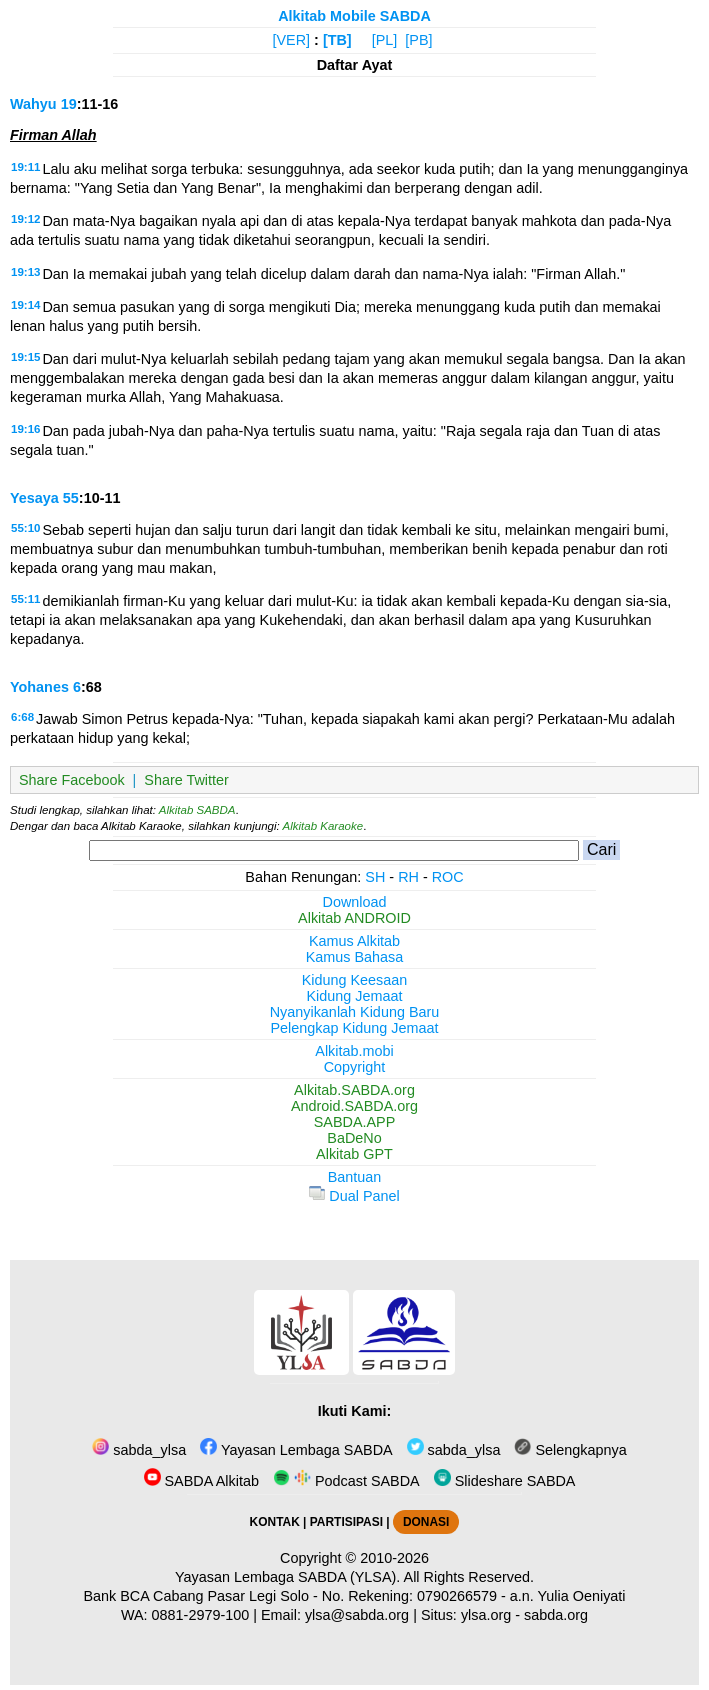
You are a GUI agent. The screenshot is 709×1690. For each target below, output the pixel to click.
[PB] (418, 40)
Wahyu (33, 104)
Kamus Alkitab (354, 941)
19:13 (25, 272)
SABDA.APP (355, 1122)
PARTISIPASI (346, 1522)
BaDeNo (354, 1138)
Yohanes (39, 687)
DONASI (426, 1522)
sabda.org (556, 1615)
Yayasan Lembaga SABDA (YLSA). (287, 1577)
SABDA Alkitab (201, 1481)
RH (408, 877)
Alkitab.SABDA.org (354, 1090)
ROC (448, 877)
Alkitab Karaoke (323, 826)
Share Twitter (186, 780)
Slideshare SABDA (505, 1481)
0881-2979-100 (201, 1615)
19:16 (25, 429)
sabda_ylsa (139, 1450)
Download (355, 902)
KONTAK (275, 1522)
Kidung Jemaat (355, 996)
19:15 (25, 357)
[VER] (292, 40)
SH (375, 877)
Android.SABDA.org (354, 1106)
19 (69, 104)
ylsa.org (486, 1615)
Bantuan (355, 1177)
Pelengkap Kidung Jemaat (354, 1028)
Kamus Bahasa (355, 957)
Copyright (355, 1067)
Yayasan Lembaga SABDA (296, 1450)
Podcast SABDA (346, 1481)
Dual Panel (354, 1196)
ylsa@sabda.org (357, 1615)
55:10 (25, 528)
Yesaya (34, 498)
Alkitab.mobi (354, 1051)
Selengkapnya (570, 1450)
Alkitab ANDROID (354, 918)
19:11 (25, 167)
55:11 (25, 599)
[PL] (385, 40)
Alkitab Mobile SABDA (354, 16)
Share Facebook (72, 780)
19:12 (25, 219)
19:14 (25, 305)
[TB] (337, 40)
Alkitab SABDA (197, 810)
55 (71, 498)
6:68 (22, 717)
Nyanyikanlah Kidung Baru (355, 1012)
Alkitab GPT (354, 1154)
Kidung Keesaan (355, 980)
